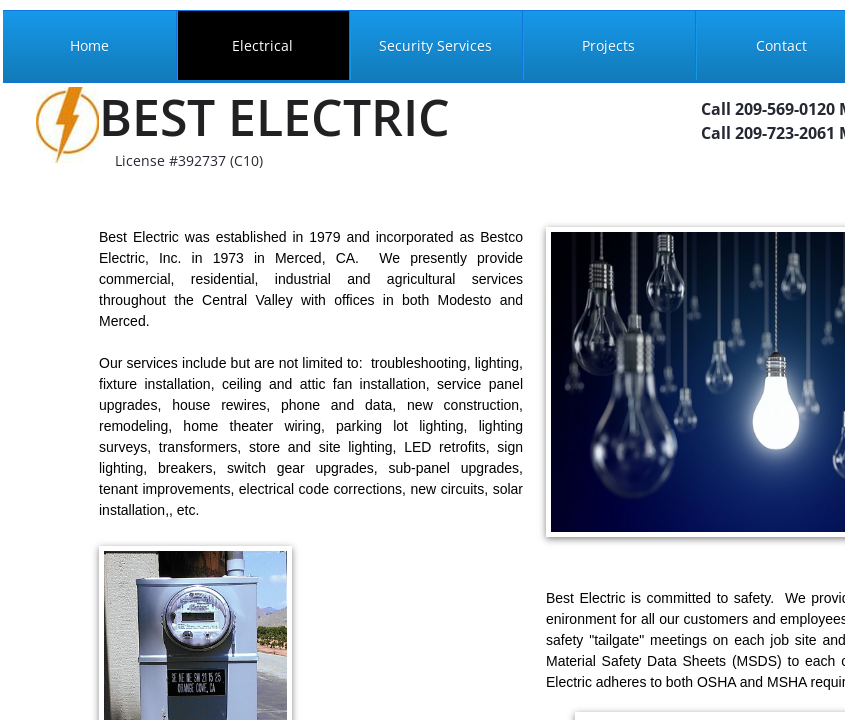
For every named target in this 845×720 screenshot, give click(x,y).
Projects (608, 45)
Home (89, 45)
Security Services (435, 45)
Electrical (262, 45)
